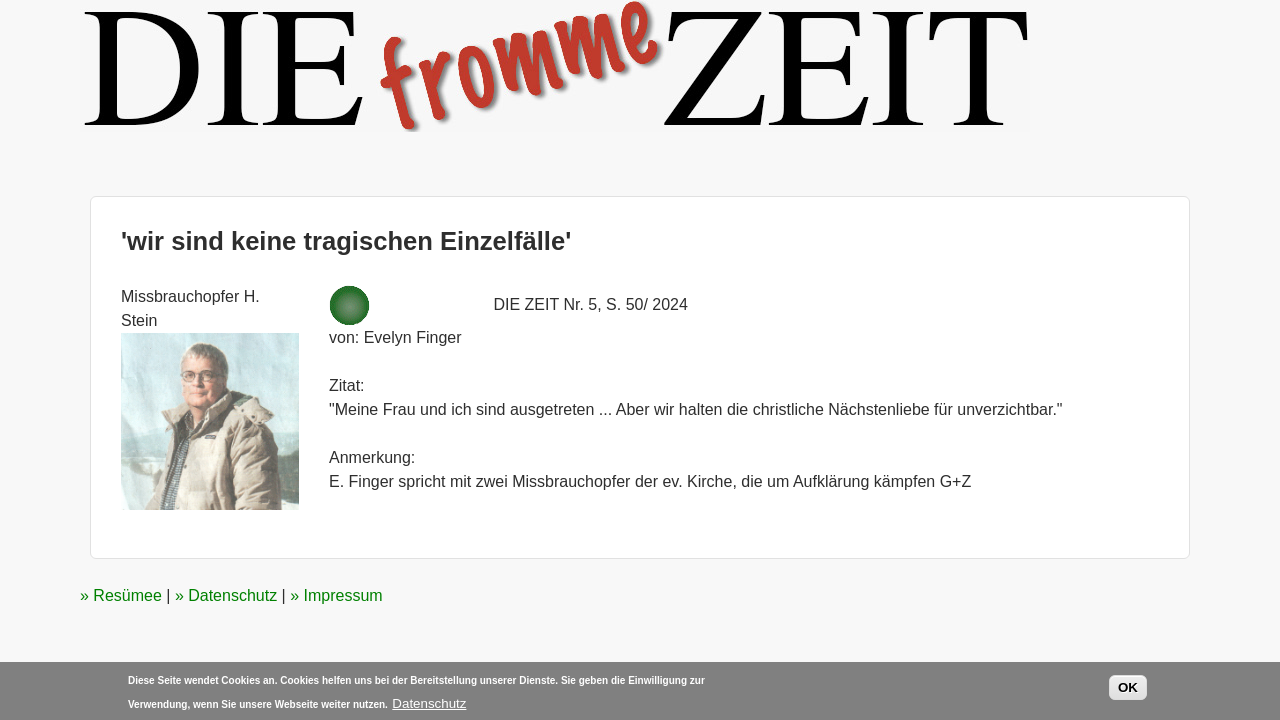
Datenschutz (429, 705)
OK (1128, 689)
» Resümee (121, 595)
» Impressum (336, 595)
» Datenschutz (226, 595)
